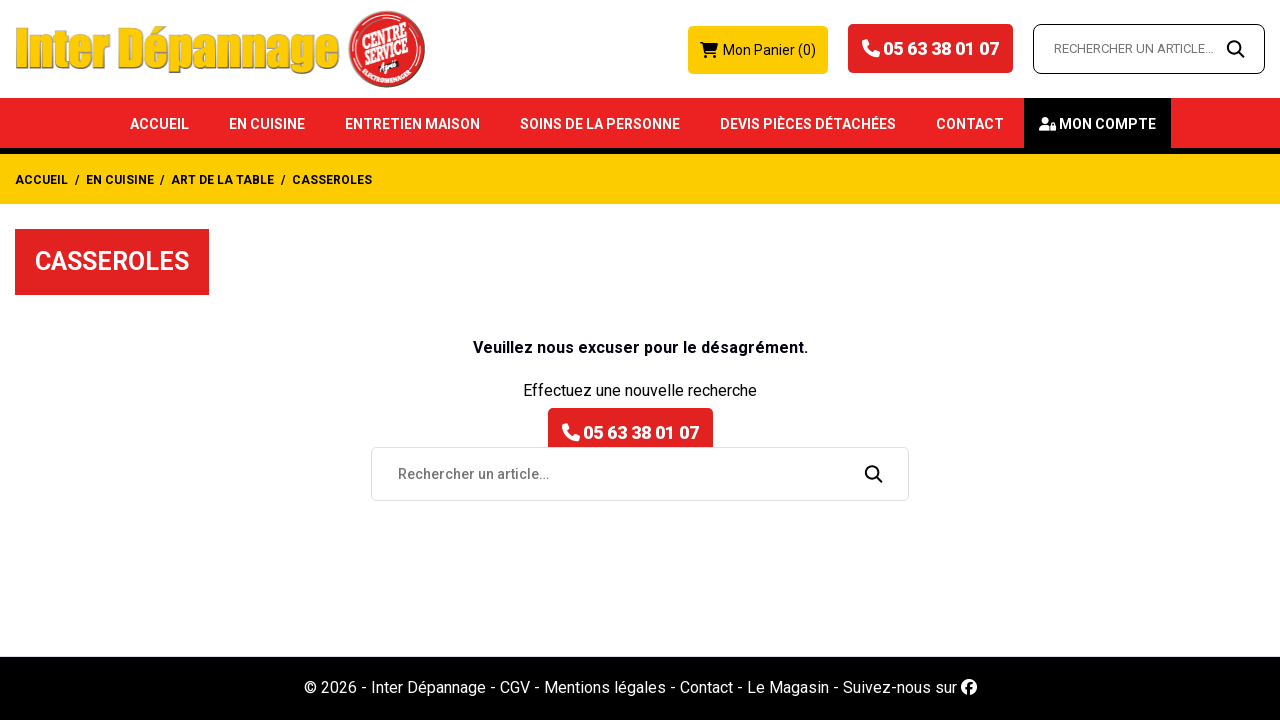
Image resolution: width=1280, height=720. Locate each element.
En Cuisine (267, 124)
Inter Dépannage (428, 687)
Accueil (159, 124)
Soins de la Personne (600, 124)
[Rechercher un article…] (1149, 49)
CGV (515, 687)
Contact (970, 124)
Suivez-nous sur (910, 687)
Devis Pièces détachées (808, 124)
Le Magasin (788, 687)
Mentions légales (605, 687)
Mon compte (1107, 124)
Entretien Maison (412, 124)
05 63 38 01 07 (941, 48)
